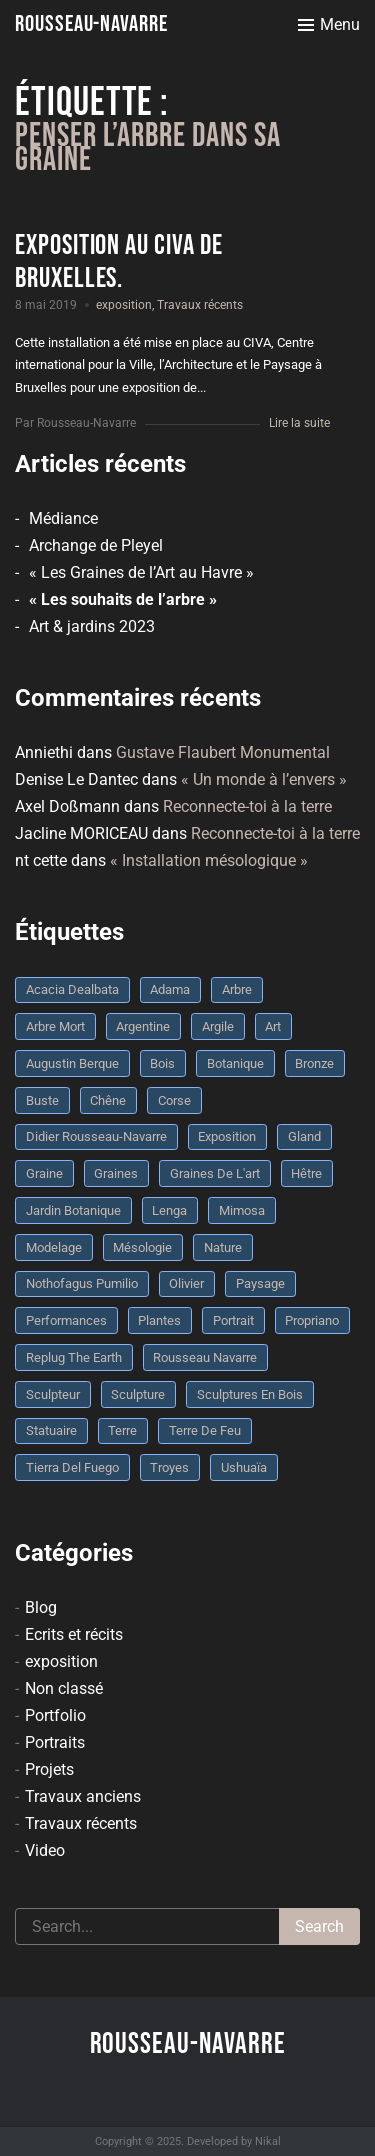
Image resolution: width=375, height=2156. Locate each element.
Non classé (64, 1688)
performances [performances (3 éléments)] (66, 1320)
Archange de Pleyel (96, 545)
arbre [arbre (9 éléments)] (237, 989)
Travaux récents (200, 305)
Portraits (55, 1742)
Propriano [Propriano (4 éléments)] (312, 1320)
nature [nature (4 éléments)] (223, 1247)
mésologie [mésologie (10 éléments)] (142, 1247)
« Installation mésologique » (209, 860)
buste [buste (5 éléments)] (42, 1100)
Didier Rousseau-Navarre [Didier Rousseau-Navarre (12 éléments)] (96, 1136)
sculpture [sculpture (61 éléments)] (138, 1394)
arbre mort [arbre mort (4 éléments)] (55, 1026)
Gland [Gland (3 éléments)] (304, 1136)
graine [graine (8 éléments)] (44, 1173)
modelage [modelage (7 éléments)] (54, 1247)
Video (45, 1850)
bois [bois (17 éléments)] (162, 1063)
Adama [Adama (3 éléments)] (170, 989)
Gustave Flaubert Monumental (223, 752)
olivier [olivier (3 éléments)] (186, 1283)
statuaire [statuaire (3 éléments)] (51, 1430)
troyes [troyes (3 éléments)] (169, 1467)
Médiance (63, 518)
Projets (49, 1769)
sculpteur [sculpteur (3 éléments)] (53, 1394)
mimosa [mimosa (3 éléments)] (242, 1210)
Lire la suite (299, 423)
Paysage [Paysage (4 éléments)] (260, 1283)
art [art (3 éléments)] (273, 1026)
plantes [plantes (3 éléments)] (159, 1320)
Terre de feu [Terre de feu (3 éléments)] (205, 1430)
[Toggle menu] (329, 25)
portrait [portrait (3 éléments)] (233, 1320)
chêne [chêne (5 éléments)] (108, 1100)
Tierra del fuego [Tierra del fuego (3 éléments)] (72, 1467)
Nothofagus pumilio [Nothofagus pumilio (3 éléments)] (82, 1283)
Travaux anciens (83, 1796)
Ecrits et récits (74, 1634)
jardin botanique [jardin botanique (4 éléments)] (73, 1210)
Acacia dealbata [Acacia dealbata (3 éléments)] (72, 989)
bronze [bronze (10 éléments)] (314, 1063)
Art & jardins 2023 (92, 626)
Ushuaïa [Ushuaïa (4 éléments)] (244, 1467)
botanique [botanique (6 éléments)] (235, 1063)
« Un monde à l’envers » (264, 779)
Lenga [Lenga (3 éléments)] (169, 1210)
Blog (41, 1607)
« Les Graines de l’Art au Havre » (141, 572)
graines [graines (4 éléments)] (116, 1173)
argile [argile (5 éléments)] (218, 1026)
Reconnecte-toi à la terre (247, 806)
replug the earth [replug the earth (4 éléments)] (74, 1357)
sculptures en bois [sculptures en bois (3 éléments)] (250, 1394)
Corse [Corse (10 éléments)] (174, 1100)
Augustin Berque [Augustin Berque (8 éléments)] (72, 1063)
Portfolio (55, 1715)
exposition (124, 305)
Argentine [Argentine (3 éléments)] (143, 1026)
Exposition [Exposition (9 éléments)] (227, 1136)
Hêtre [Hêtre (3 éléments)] (306, 1173)
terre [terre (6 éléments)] (122, 1430)
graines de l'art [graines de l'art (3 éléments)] (215, 1173)
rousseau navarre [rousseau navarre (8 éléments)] (205, 1357)
